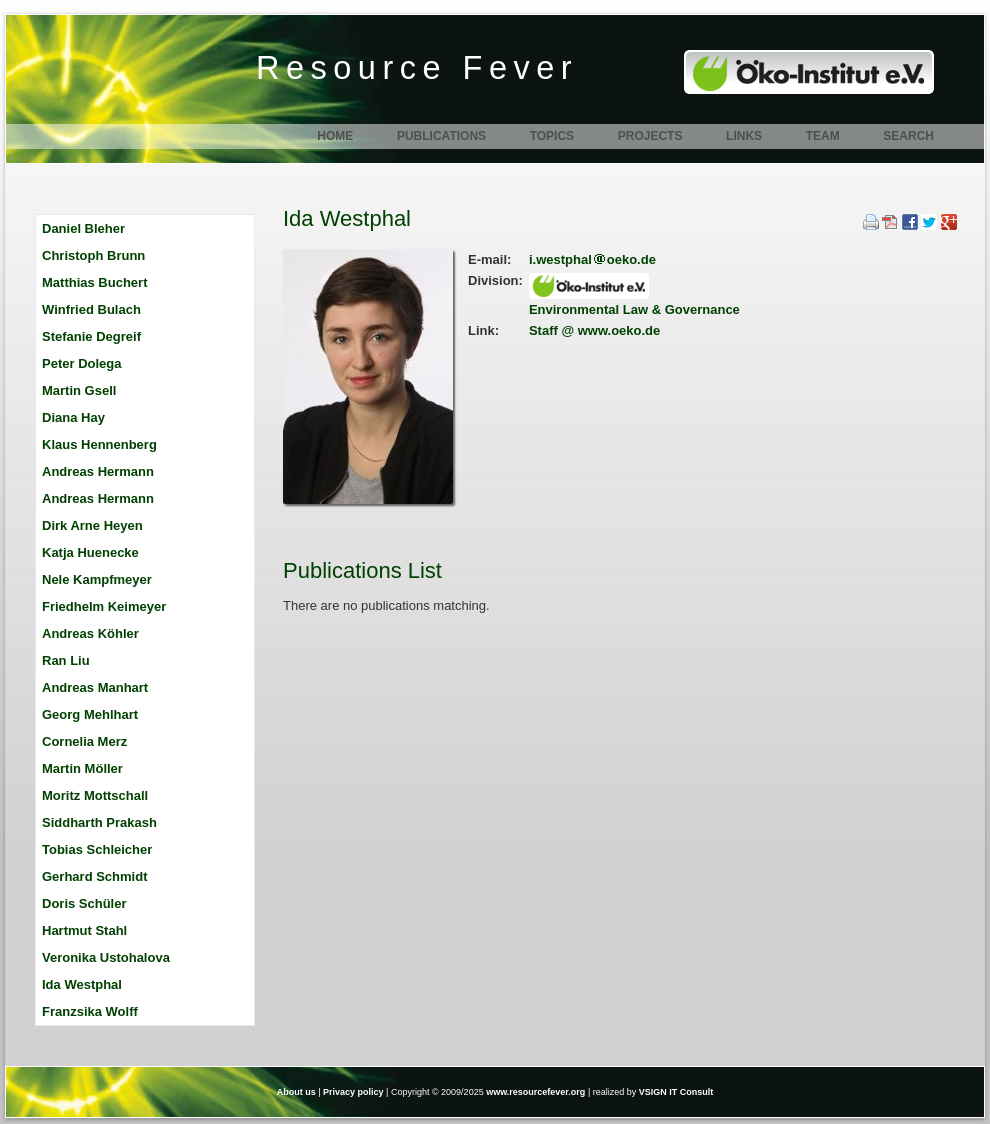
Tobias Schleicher (97, 849)
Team (823, 136)
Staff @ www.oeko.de (594, 330)
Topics (552, 136)
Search (908, 136)
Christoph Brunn (93, 255)
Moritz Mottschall (95, 795)
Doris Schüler (84, 903)
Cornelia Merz (84, 741)
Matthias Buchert (94, 282)
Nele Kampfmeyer (97, 579)
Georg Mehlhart (90, 714)
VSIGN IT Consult (676, 1092)
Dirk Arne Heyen (92, 525)
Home (335, 136)
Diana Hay (73, 417)
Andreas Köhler (90, 633)
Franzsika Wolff (90, 1011)
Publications (441, 136)
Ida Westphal (82, 984)
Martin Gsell (79, 390)
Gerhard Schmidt (94, 876)
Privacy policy (353, 1092)
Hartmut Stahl (84, 930)
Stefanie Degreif (91, 336)
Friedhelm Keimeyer (104, 606)
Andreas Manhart (95, 687)
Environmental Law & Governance (634, 309)
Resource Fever (417, 68)
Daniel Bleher (83, 228)
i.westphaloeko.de (592, 259)
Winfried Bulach (91, 309)
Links (744, 136)
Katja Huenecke (90, 552)
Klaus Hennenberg (99, 444)
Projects (650, 136)
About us (296, 1092)
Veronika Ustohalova (106, 957)
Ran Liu (66, 660)
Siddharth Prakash (99, 822)
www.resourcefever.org (535, 1092)
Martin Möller (82, 768)
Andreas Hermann (98, 471)
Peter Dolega (81, 363)
